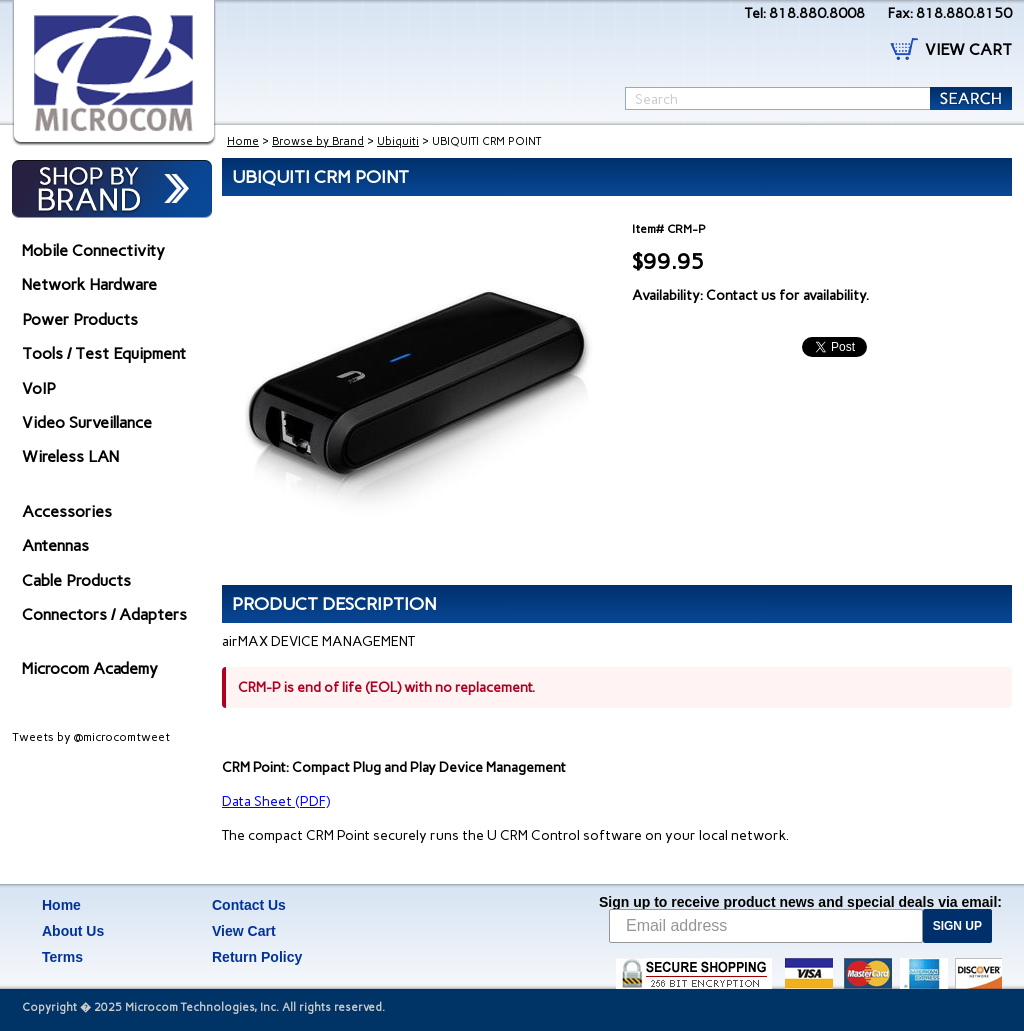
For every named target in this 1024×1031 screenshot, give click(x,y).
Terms (62, 957)
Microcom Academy (90, 668)
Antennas (55, 545)
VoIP (39, 388)
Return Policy (257, 957)
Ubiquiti (398, 141)
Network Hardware (89, 284)
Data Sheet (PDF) (276, 801)
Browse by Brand (318, 141)
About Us (73, 931)
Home (243, 141)
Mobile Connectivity (93, 250)
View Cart (244, 931)
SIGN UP (957, 926)
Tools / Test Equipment (104, 353)
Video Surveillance (87, 422)
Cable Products (76, 580)
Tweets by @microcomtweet (91, 737)
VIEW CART (968, 49)
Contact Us (249, 905)
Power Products (80, 319)
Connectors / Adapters (104, 614)
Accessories (67, 511)
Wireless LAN (70, 456)
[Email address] (766, 926)
